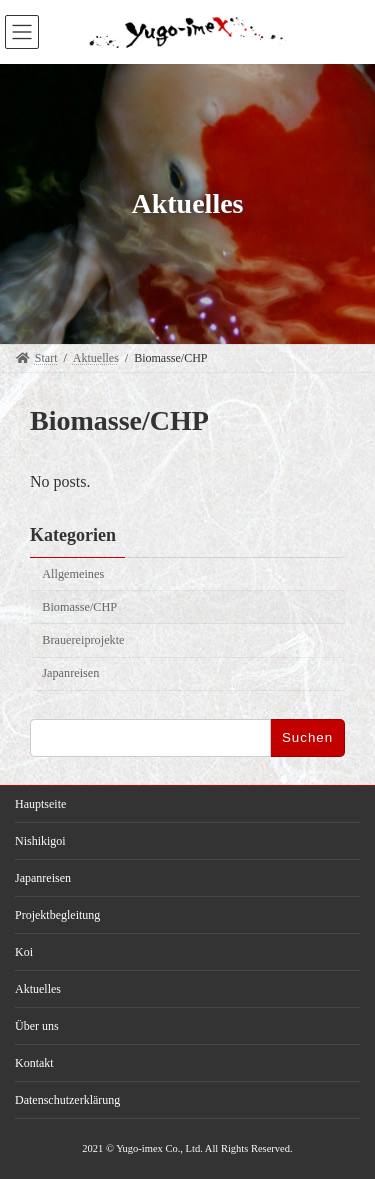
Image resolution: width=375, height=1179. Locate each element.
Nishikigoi (40, 841)
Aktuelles (38, 989)
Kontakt (34, 1063)
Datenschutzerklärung (67, 1100)
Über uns (37, 1026)
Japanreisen (70, 674)
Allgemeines (73, 574)
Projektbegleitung (57, 915)
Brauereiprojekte (83, 640)
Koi (24, 952)
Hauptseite (40, 804)
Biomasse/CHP (79, 607)
